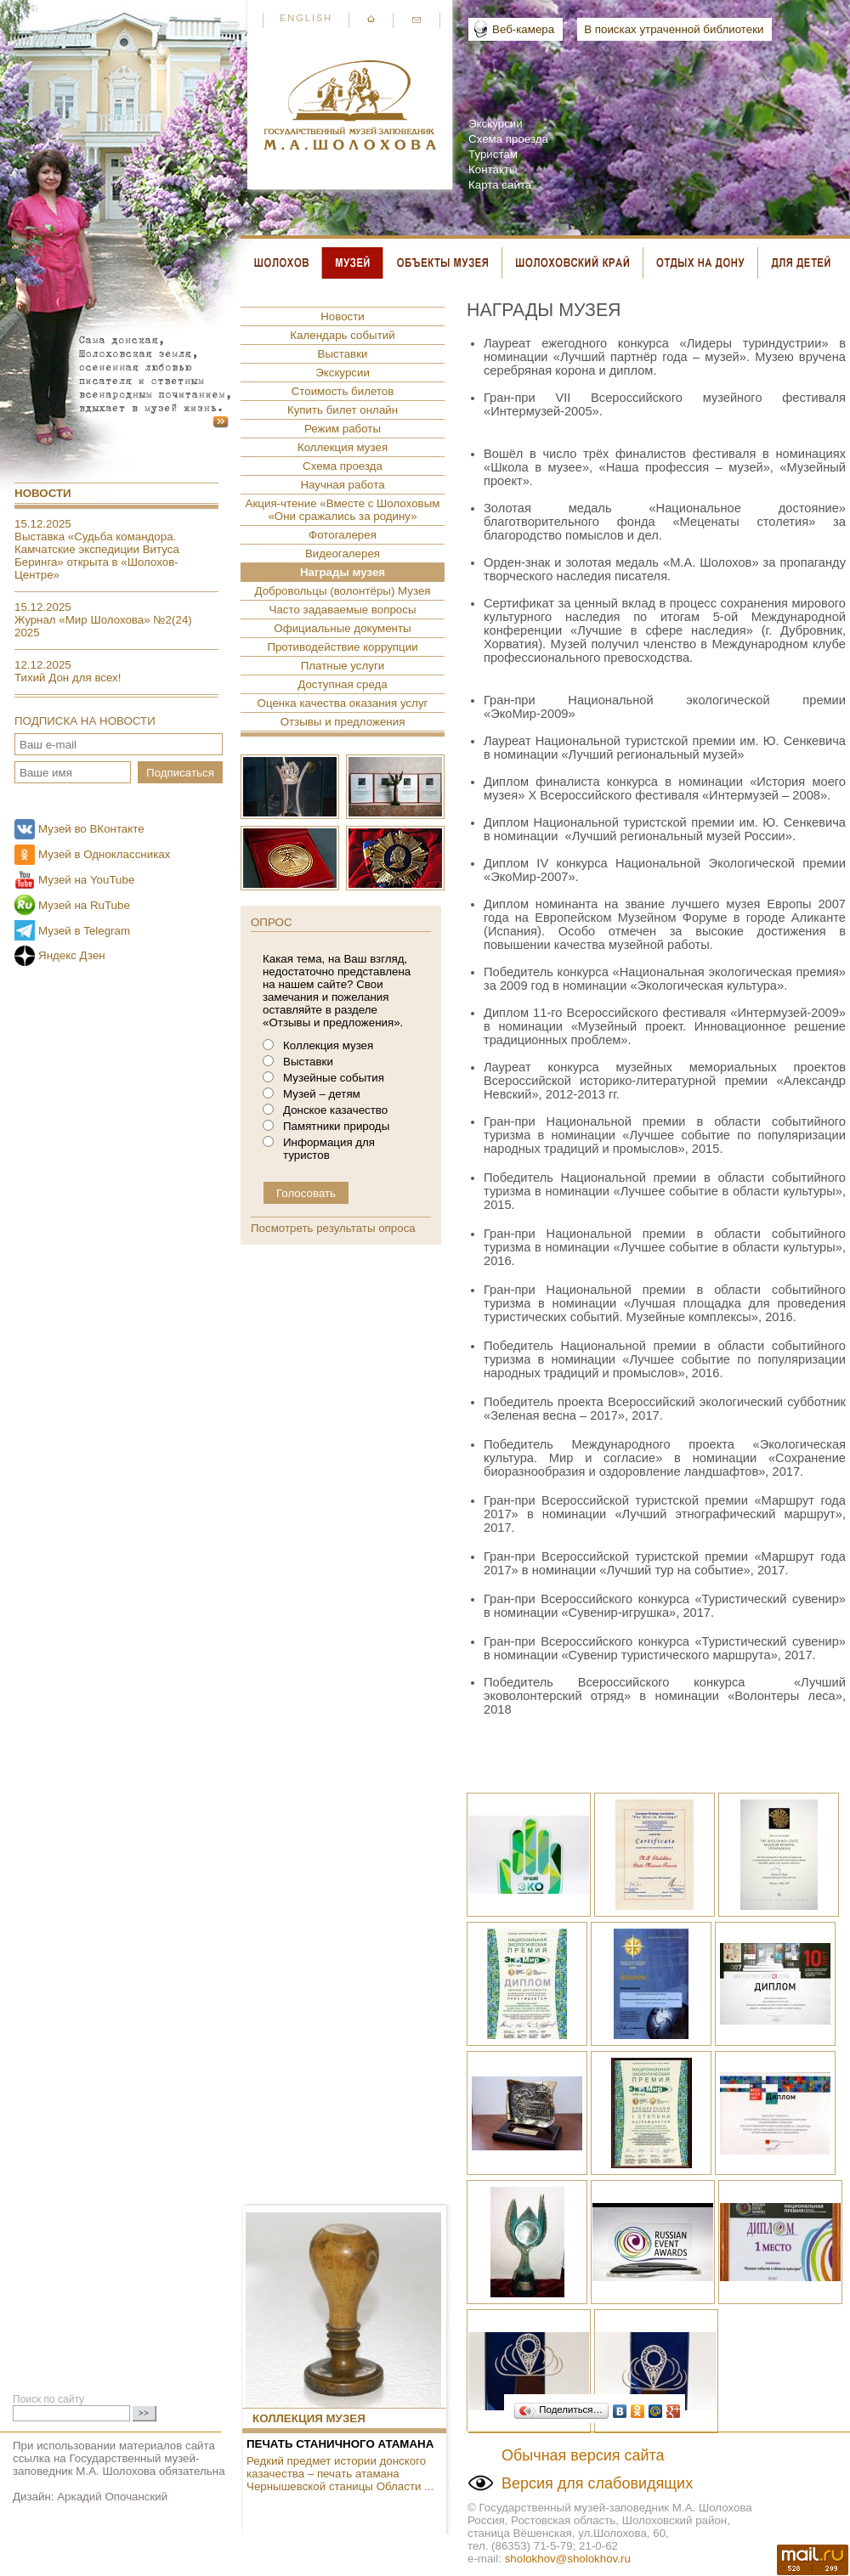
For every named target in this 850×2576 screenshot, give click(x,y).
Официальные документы (342, 628)
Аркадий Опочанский (112, 2496)
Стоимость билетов (343, 391)
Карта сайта (499, 184)
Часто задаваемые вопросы (342, 609)
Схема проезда (508, 139)
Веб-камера (523, 29)
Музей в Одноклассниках (104, 854)
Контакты (493, 169)
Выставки (343, 353)
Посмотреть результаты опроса (333, 1228)
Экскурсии (495, 123)
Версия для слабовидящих (597, 2483)
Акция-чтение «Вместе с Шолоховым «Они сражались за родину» (343, 510)
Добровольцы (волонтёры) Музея (342, 591)
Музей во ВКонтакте (91, 828)
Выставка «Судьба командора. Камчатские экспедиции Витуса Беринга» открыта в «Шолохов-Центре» (96, 555)
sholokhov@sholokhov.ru (568, 2558)
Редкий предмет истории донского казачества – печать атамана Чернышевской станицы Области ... (340, 2474)
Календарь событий (342, 335)
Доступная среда (342, 684)
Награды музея (342, 572)
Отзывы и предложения (342, 721)
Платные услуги (343, 665)
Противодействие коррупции (342, 647)
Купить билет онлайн (342, 410)
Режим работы (342, 428)
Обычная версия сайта (583, 2455)
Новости (42, 493)
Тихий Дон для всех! (67, 677)
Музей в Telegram (84, 930)
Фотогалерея (343, 534)
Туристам (493, 154)
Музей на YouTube (86, 879)
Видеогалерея (342, 553)
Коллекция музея (343, 447)
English (306, 18)
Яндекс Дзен (71, 955)
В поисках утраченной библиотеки (673, 29)
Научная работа (342, 484)
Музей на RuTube (84, 905)
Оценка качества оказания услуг (343, 703)
